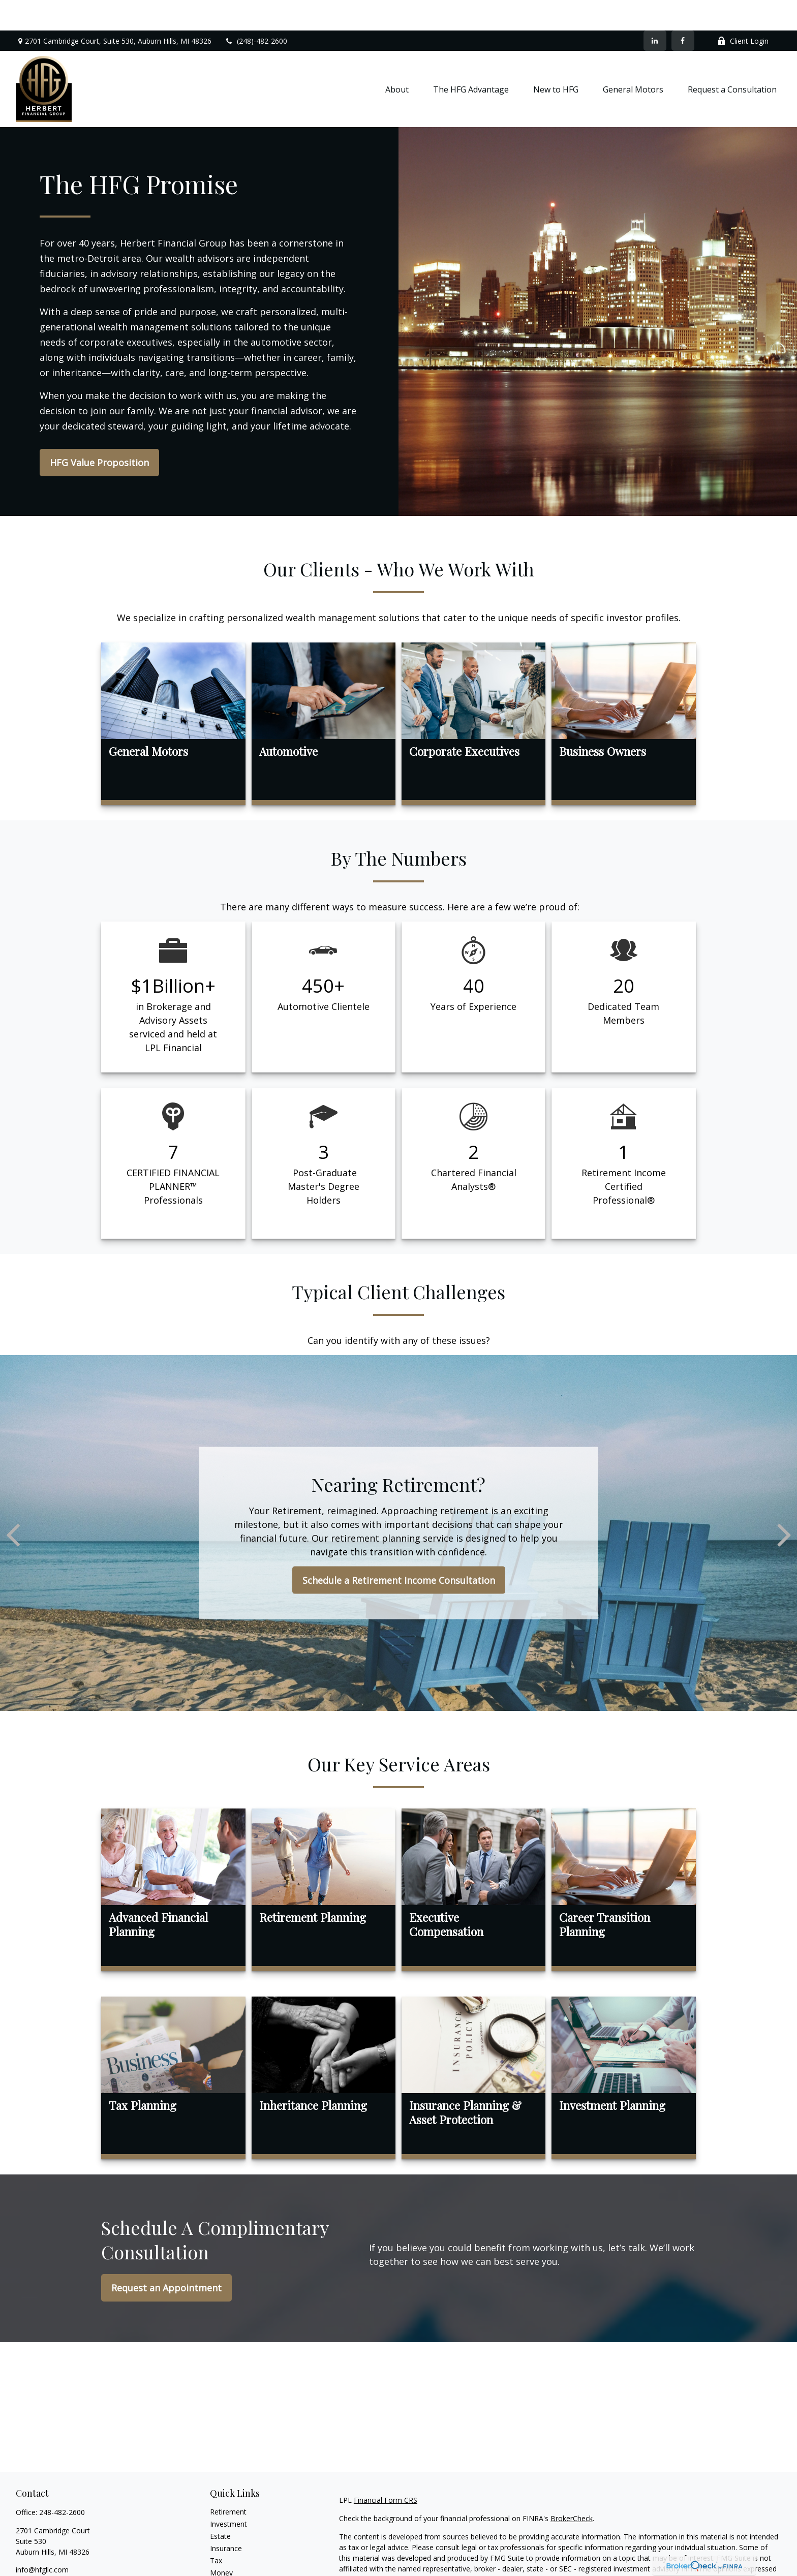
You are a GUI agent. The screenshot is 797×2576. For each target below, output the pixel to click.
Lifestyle (223, 2554)
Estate (220, 2505)
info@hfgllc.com (42, 2539)
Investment (228, 2493)
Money (221, 2542)
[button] (397, 58)
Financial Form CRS (385, 2469)
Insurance (226, 2518)
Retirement (228, 2481)
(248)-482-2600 (255, 10)
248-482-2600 (62, 2482)
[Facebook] (682, 10)
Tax (216, 2530)
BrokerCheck (571, 2488)
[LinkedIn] (654, 10)
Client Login (743, 10)
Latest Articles (233, 2566)
